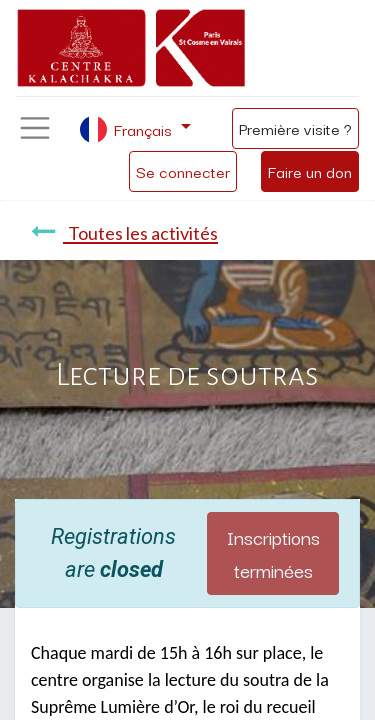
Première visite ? (295, 128)
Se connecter (183, 171)
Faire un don (310, 171)
